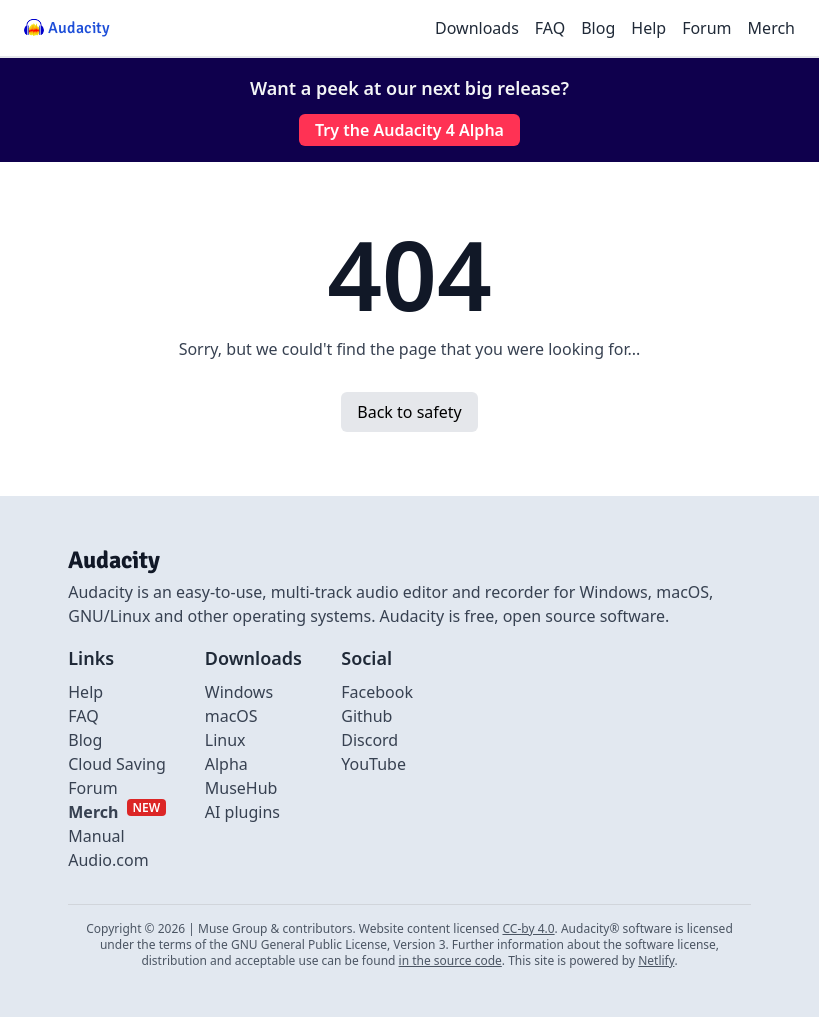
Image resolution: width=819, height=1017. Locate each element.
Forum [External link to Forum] (92, 788)
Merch (771, 28)
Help (648, 28)
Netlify (656, 960)
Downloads (477, 28)
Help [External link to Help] (85, 692)
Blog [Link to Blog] (85, 740)
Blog (598, 28)
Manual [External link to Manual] (96, 836)
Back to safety (409, 412)
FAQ (550, 28)
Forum (706, 28)
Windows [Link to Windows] (239, 692)
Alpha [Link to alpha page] (226, 764)
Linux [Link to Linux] (225, 740)
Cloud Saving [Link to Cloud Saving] (117, 764)
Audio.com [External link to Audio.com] (108, 860)
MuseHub (241, 788)
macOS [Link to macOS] (231, 716)
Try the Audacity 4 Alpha (409, 130)
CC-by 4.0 (528, 928)
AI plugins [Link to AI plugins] (242, 812)
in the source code (450, 960)
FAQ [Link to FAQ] (83, 716)
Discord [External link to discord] (369, 740)
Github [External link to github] (366, 716)
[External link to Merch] (117, 812)
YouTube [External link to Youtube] (373, 764)
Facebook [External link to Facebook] (377, 692)
